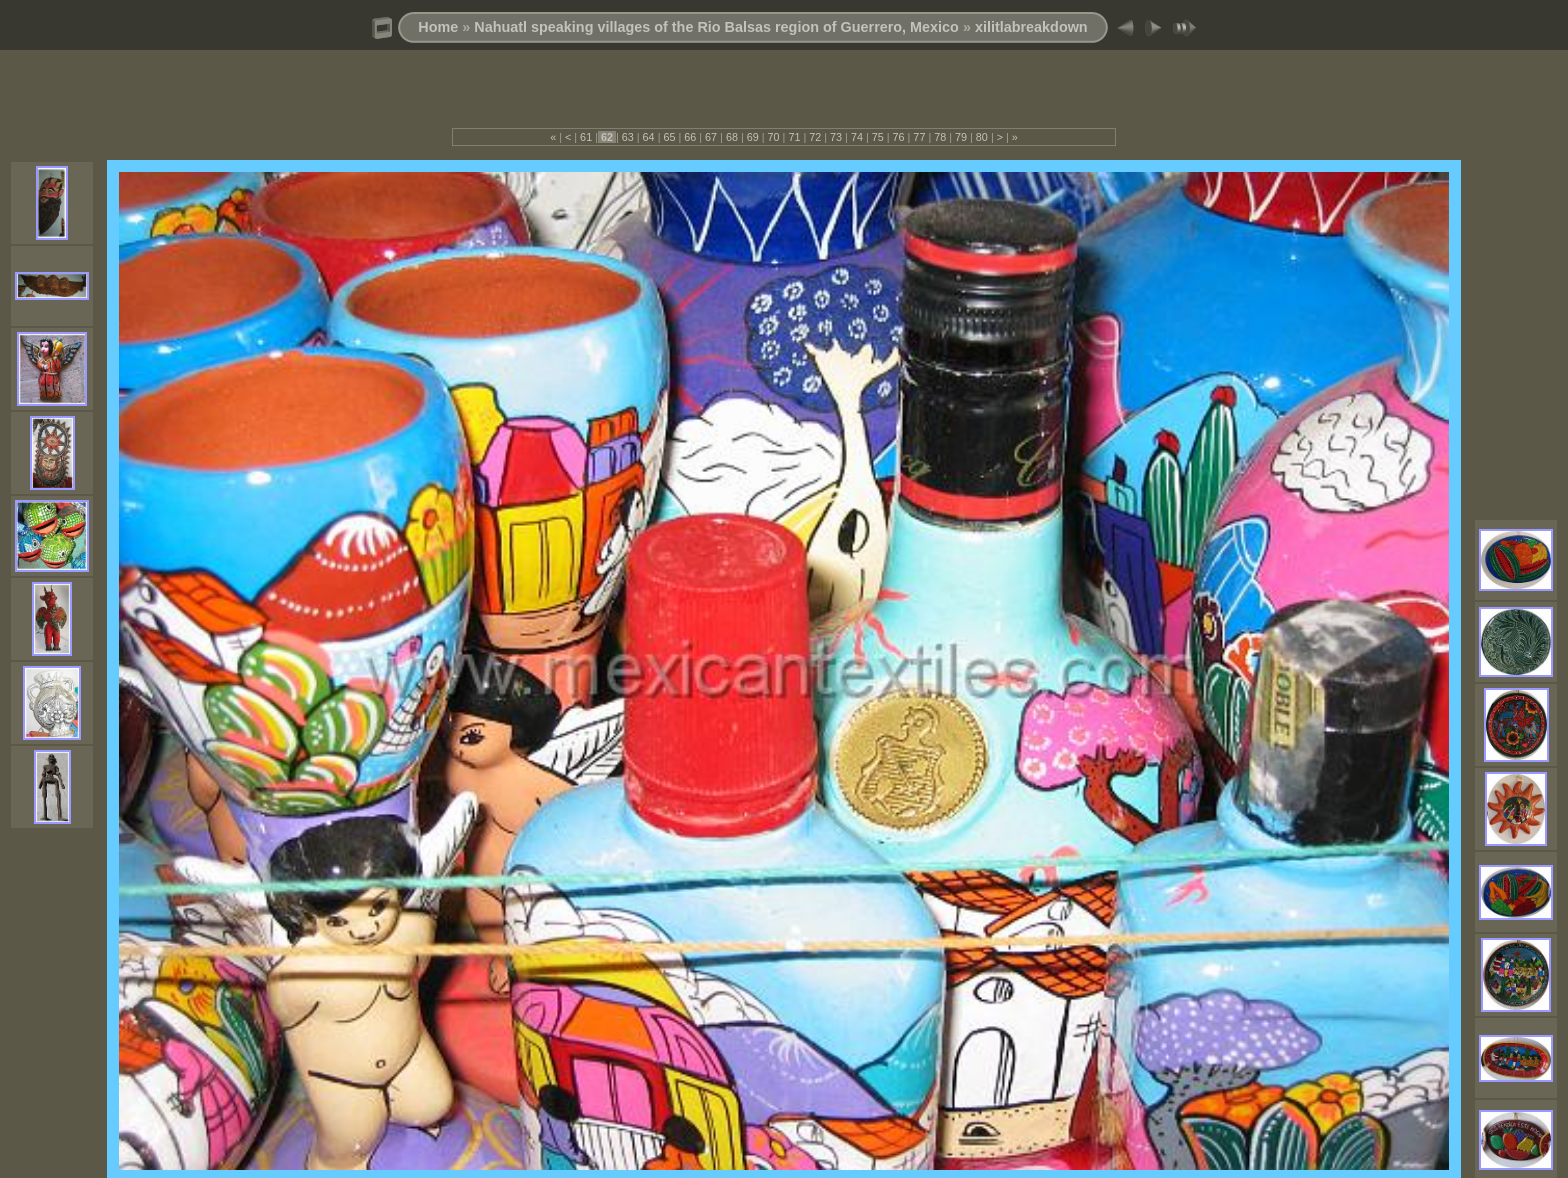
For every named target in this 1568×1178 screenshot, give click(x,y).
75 (878, 137)
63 (628, 137)
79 (961, 137)
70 (774, 137)
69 (753, 137)
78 (940, 137)
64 (649, 137)
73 (836, 137)
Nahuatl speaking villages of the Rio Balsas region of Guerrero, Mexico (716, 27)
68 (732, 137)
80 (982, 137)
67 (711, 137)
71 (794, 137)
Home (438, 27)
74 (857, 137)
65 (669, 137)
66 (690, 137)
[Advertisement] (784, 98)
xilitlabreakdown (1031, 27)
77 (919, 137)
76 (899, 137)
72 (815, 137)
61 (586, 137)
